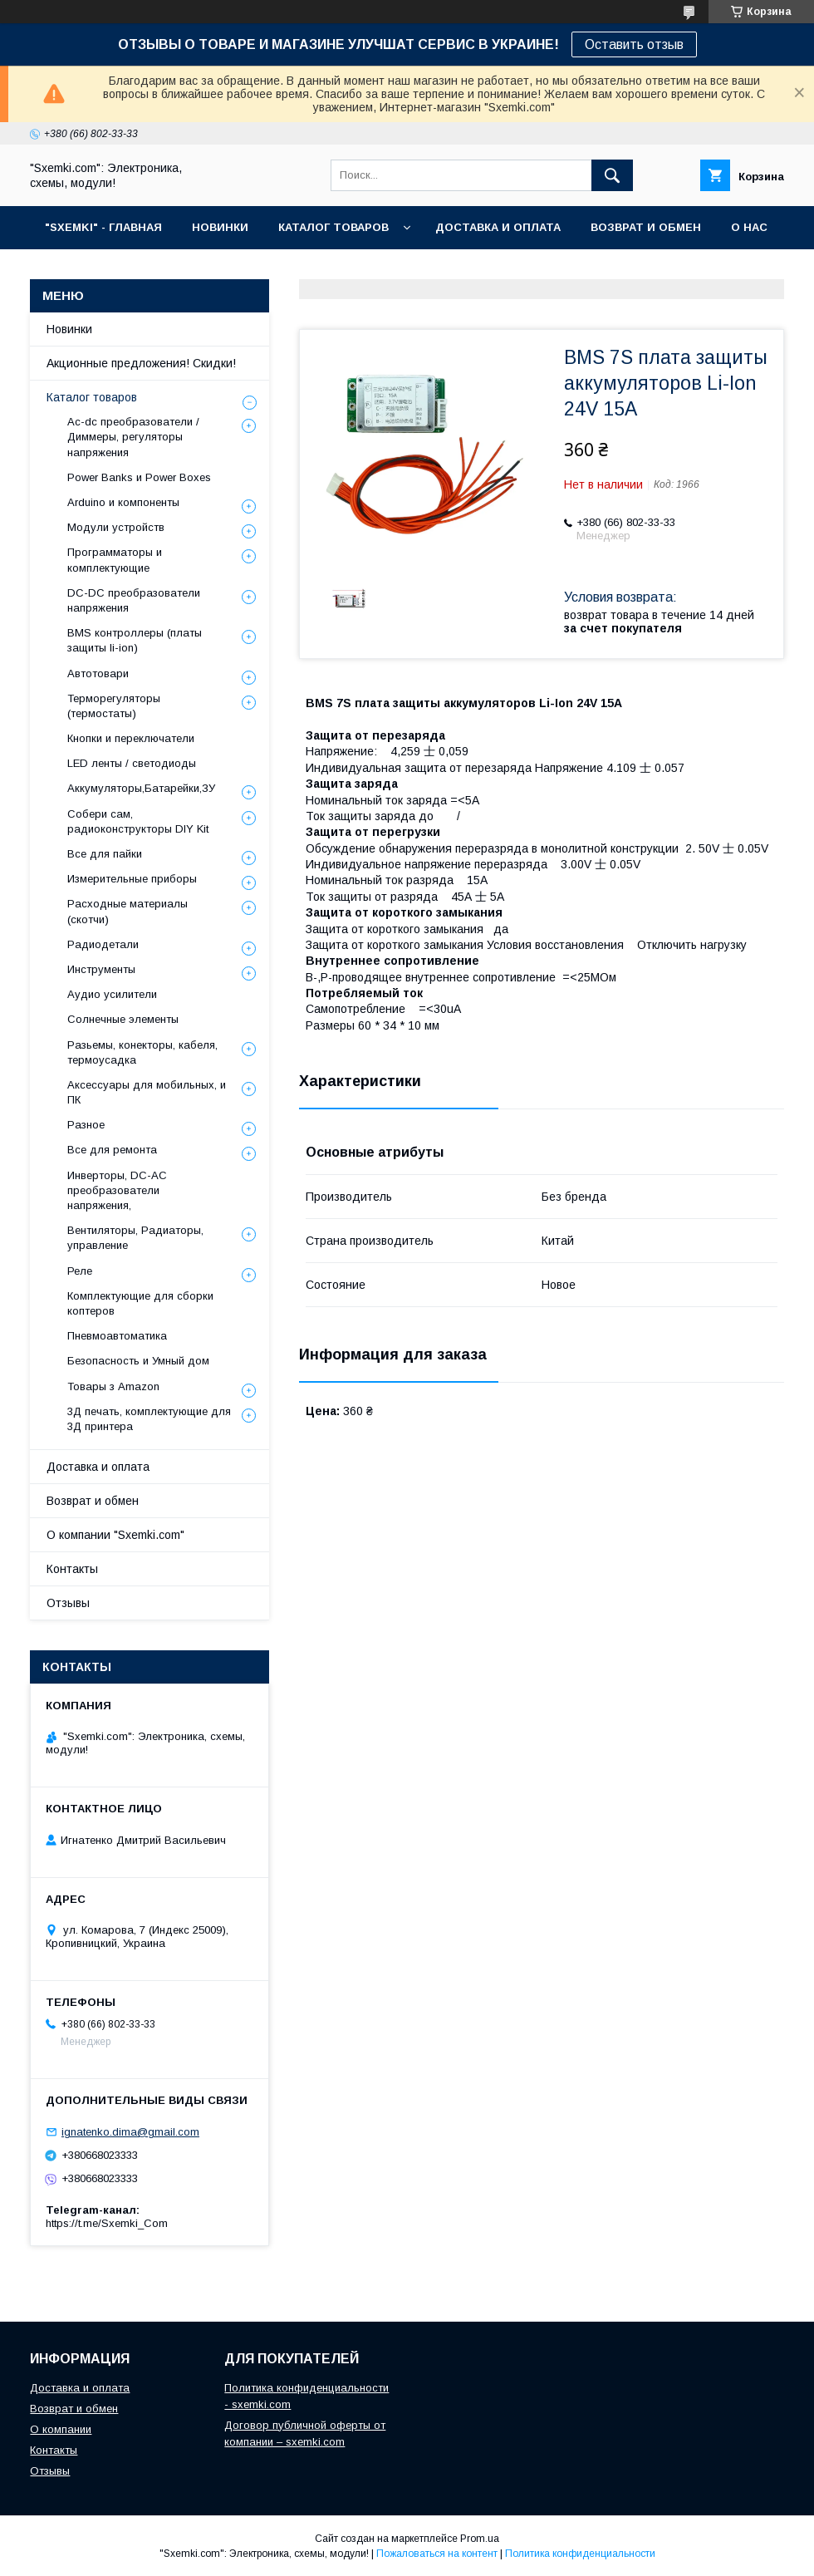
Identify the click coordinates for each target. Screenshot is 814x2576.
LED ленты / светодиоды (131, 763)
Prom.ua (479, 2538)
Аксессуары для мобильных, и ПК (146, 1092)
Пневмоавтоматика (117, 1336)
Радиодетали (103, 944)
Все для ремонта (112, 1149)
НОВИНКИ (220, 227)
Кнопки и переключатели (130, 738)
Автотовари (98, 673)
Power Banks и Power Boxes (139, 477)
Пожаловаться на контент (437, 2553)
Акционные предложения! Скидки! (141, 363)
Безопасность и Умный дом (138, 1360)
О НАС (749, 227)
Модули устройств (115, 527)
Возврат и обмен (93, 1500)
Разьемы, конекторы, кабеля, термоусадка (142, 1052)
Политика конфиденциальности (580, 2553)
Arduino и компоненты (123, 502)
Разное (86, 1124)
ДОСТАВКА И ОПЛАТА (498, 227)
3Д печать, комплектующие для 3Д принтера (149, 1419)
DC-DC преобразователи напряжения (133, 600)
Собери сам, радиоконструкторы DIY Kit (137, 821)
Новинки (69, 329)
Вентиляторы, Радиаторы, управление (135, 1237)
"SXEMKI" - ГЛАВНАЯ (103, 227)
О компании (60, 2429)
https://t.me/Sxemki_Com (107, 2223)
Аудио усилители (112, 994)
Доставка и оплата (98, 1466)
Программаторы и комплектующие (114, 559)
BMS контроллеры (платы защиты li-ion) (134, 640)
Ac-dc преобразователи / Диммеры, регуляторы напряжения (133, 436)
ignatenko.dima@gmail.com (130, 2132)
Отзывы (68, 1603)
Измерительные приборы (132, 879)
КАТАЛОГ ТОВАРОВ (333, 227)
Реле (79, 1271)
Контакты (72, 1569)
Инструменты (101, 969)
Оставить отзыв (634, 44)
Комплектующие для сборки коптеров (140, 1303)
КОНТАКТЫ (77, 270)
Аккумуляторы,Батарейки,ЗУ (141, 788)
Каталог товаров (92, 397)
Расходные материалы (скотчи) (127, 911)
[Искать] (612, 175)
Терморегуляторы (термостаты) (113, 706)
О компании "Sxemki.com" (115, 1534)
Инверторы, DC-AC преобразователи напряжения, (117, 1190)
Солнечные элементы (123, 1019)
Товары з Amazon (113, 1386)
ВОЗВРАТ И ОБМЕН (646, 227)
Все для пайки (104, 854)
